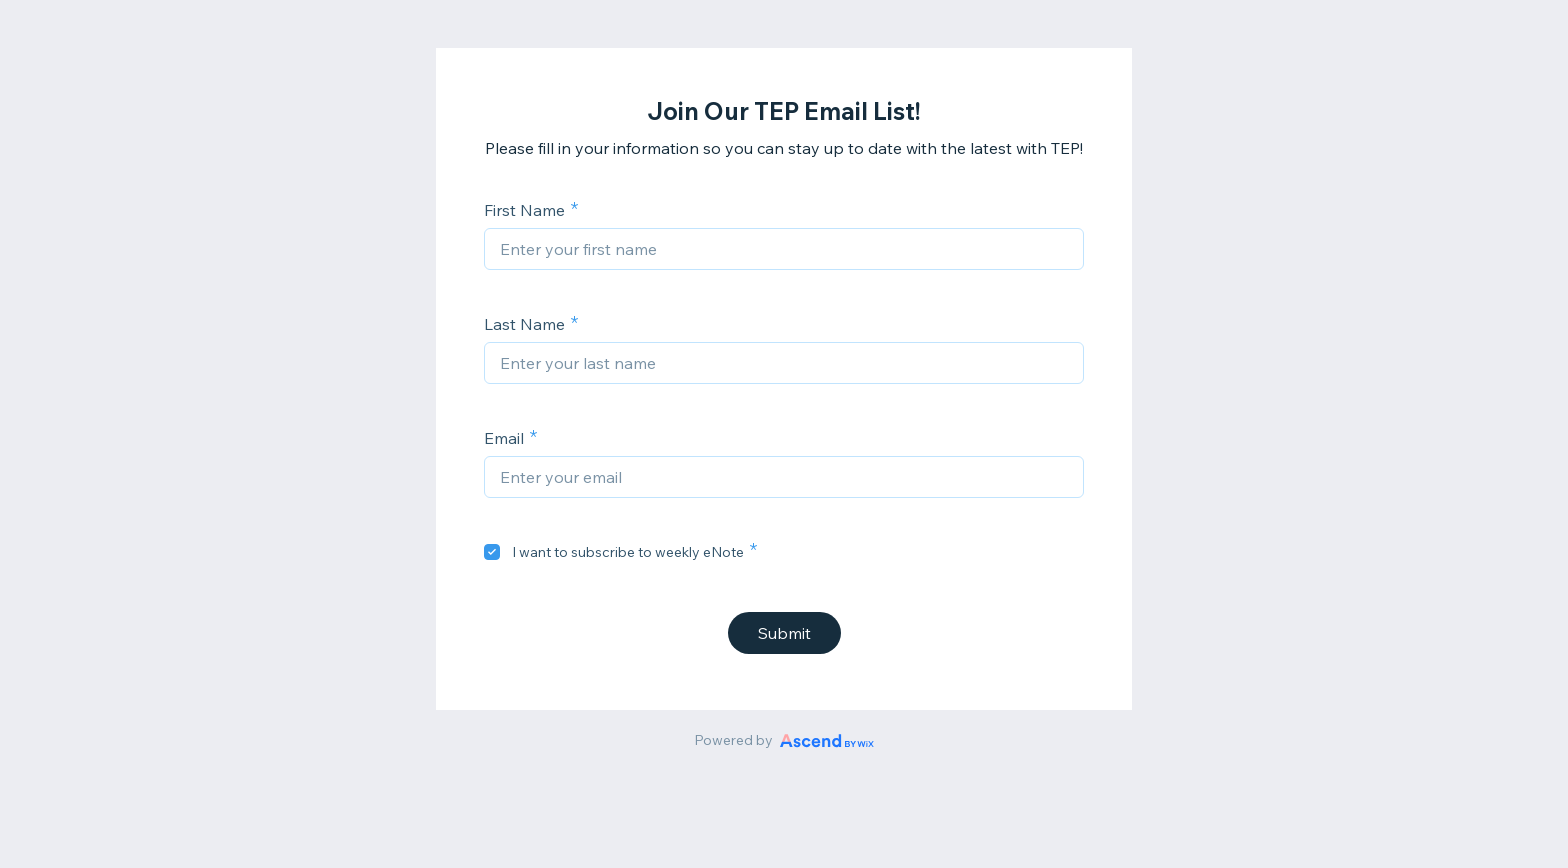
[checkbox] (492, 552)
